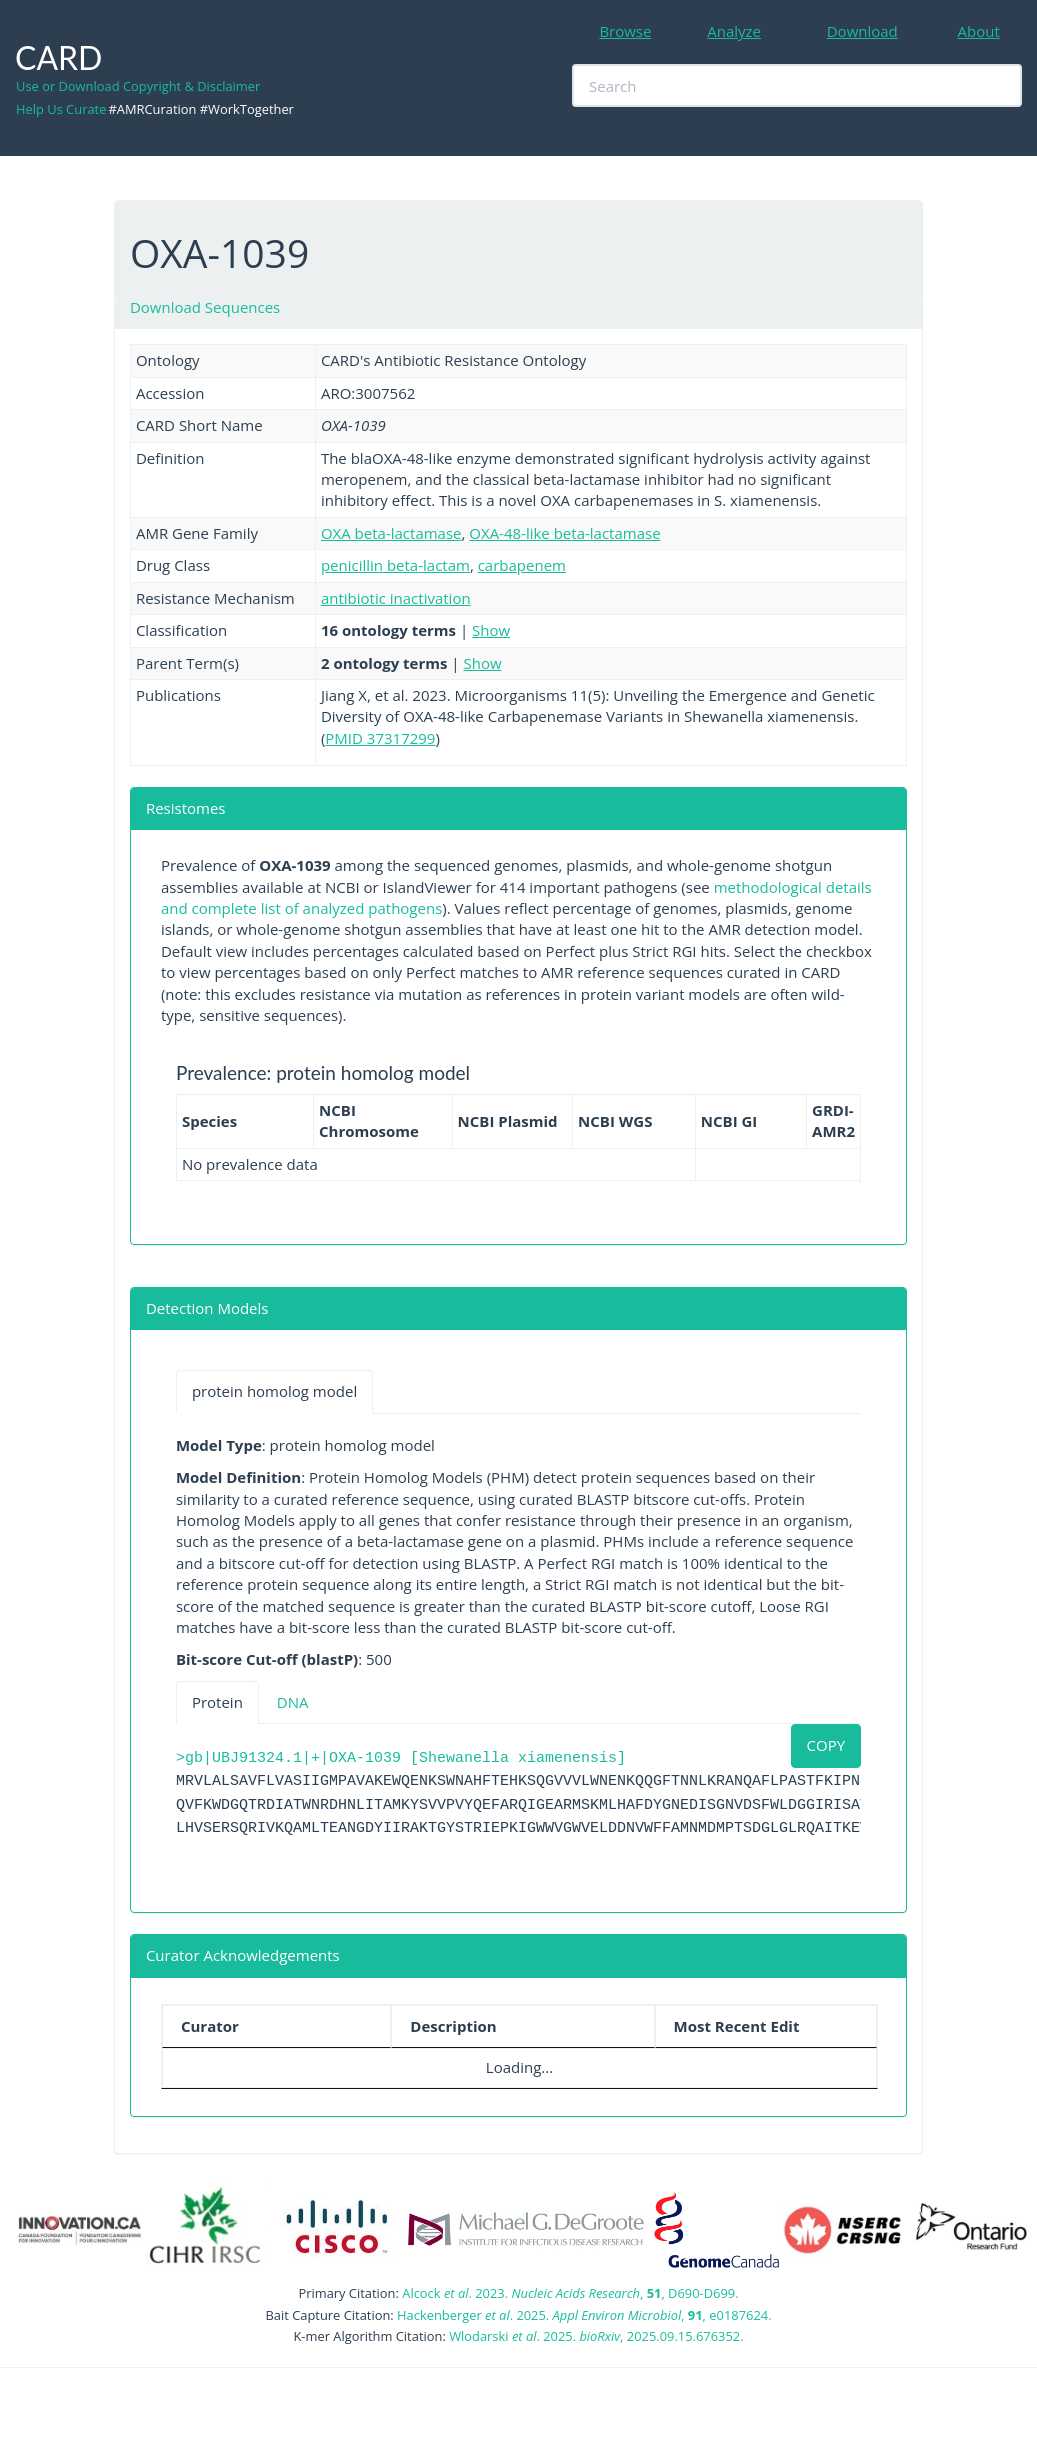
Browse (625, 31)
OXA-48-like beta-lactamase (564, 533)
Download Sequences (205, 307)
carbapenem (522, 565)
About (979, 31)
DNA (293, 1702)
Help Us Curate (61, 109)
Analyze (734, 31)
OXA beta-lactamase (391, 533)
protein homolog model (274, 1391)
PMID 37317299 (380, 738)
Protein (217, 1702)
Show (491, 630)
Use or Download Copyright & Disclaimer (138, 86)
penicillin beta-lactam (395, 565)
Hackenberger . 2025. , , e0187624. (584, 2315)
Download (862, 31)
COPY (826, 1745)
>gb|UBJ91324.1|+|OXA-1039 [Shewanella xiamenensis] (401, 1758)
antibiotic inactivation (396, 598)
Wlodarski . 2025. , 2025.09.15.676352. (596, 2336)
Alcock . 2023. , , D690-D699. (570, 2293)
